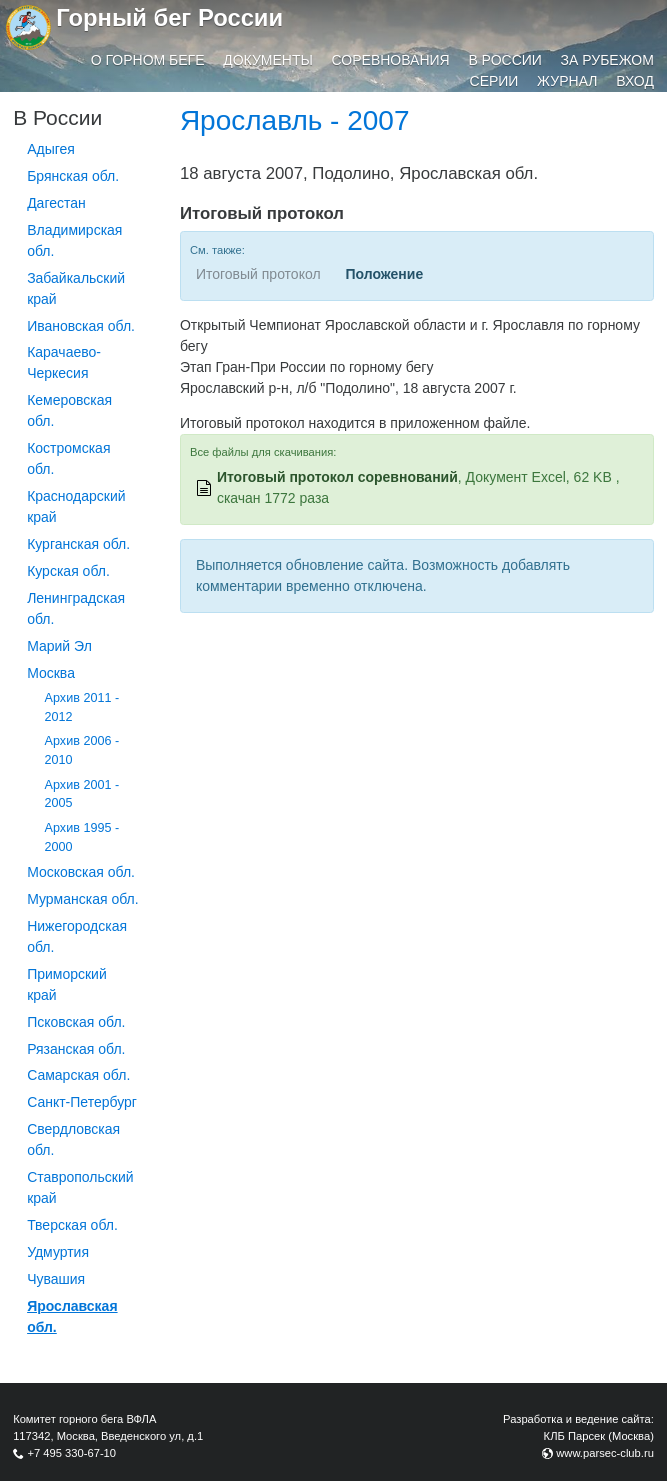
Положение (384, 274)
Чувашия (56, 1279)
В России (505, 60)
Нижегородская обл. (77, 936)
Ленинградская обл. (76, 608)
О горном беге (148, 60)
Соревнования (391, 60)
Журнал (567, 81)
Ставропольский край (80, 1187)
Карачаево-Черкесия (64, 362)
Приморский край (67, 984)
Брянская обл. (73, 176)
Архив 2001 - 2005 (82, 794)
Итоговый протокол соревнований (337, 477)
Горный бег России (169, 17)
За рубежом (607, 60)
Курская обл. (68, 571)
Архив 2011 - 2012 (82, 707)
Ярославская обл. (72, 1316)
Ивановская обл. (81, 326)
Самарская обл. (78, 1075)
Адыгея (51, 149)
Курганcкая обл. (78, 544)
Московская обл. (81, 872)
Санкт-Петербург (82, 1102)
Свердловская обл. (73, 1139)
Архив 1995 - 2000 (82, 837)
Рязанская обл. (76, 1049)
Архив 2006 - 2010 (82, 750)
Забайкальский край (76, 288)
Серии (494, 81)
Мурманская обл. (83, 899)
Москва (51, 673)
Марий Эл (59, 646)
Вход (635, 81)
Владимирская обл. (74, 240)
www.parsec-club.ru (605, 1453)
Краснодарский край (76, 506)
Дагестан (56, 203)
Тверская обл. (72, 1225)
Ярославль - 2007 (295, 120)
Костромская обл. (68, 458)
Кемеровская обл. (69, 410)
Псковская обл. (76, 1022)
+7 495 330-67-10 (71, 1453)
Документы (268, 60)
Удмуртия (58, 1252)
